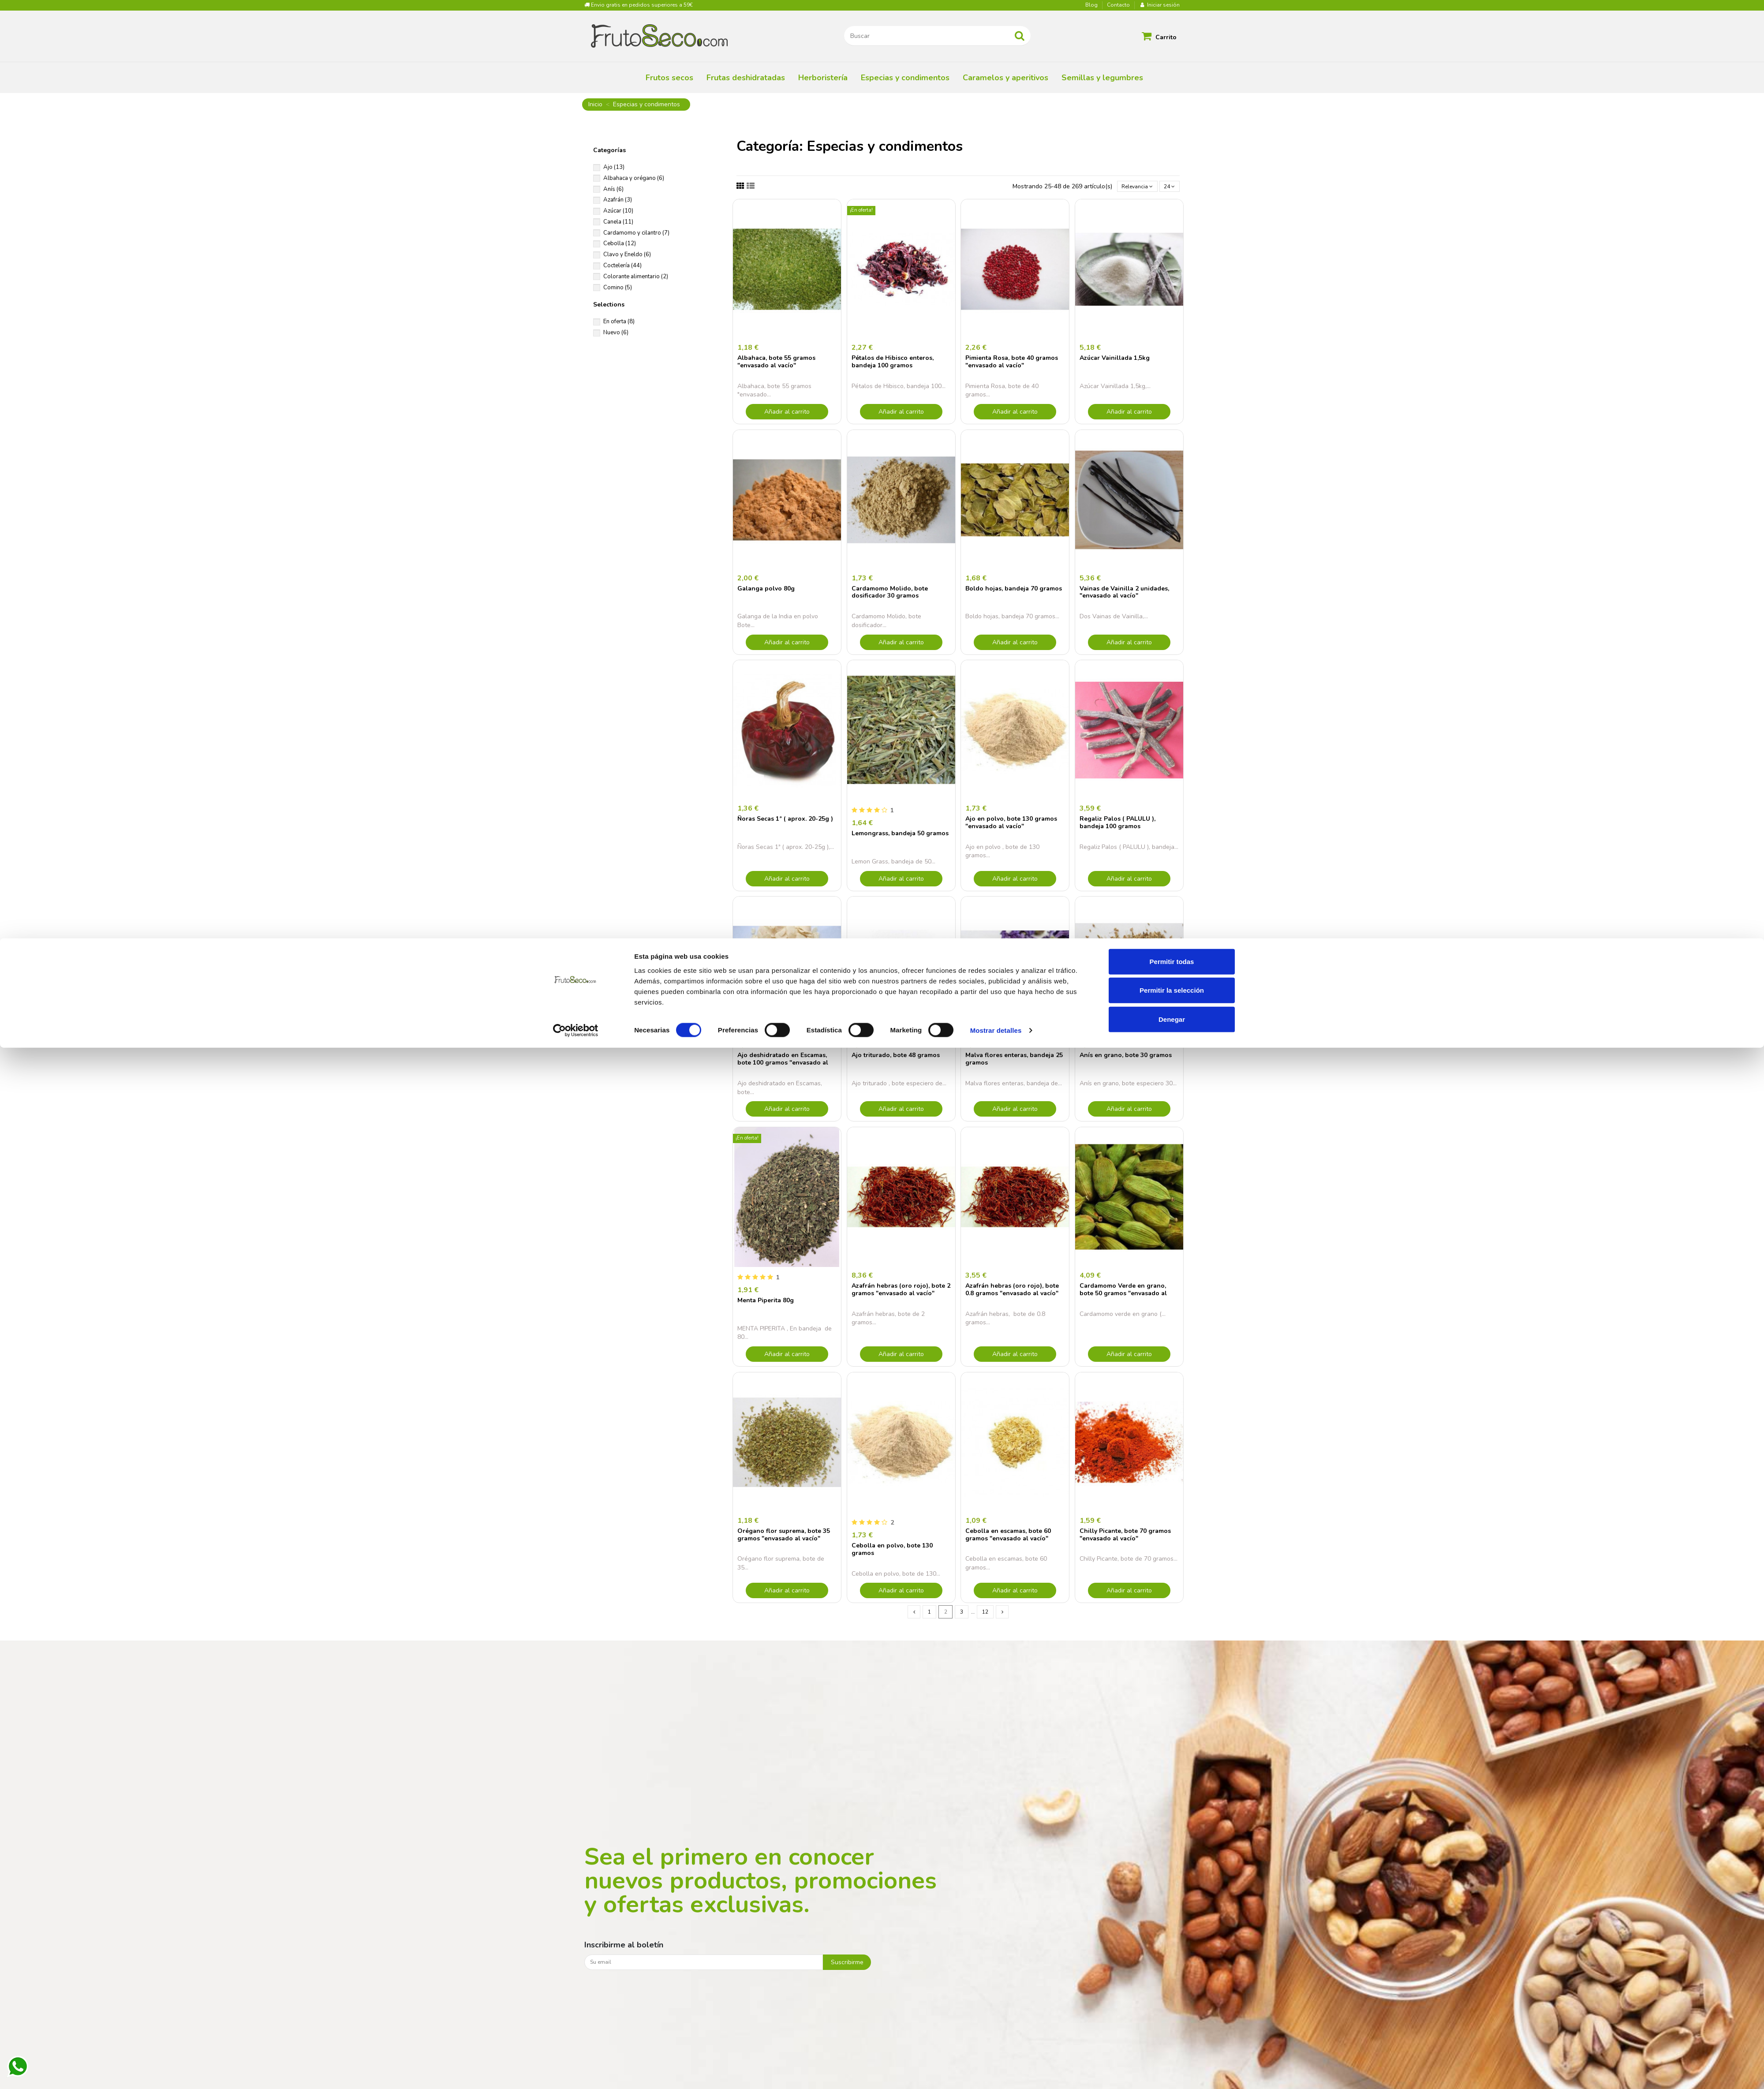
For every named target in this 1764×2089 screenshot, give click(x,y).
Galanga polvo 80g (766, 590)
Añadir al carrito (787, 413)
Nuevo (615, 332)
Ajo (613, 167)
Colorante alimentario (635, 276)
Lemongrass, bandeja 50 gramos (900, 835)
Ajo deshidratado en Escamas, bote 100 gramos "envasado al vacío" (782, 1064)
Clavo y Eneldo (627, 254)
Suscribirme (847, 1965)
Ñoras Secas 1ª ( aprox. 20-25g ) (785, 820)
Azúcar (618, 211)
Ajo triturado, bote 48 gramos (896, 1057)
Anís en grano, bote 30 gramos (1126, 1057)
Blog (1092, 4)
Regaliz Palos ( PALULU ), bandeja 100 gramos (1117, 824)
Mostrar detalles (996, 2071)
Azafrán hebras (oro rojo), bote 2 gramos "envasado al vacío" (901, 1291)
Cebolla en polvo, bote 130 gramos (892, 1551)
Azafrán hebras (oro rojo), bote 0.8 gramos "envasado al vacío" (1012, 1291)
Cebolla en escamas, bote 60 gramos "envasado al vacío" (1008, 1536)
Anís (613, 189)
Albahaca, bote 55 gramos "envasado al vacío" (776, 363)
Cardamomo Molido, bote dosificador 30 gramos (890, 594)
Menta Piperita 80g (765, 1302)
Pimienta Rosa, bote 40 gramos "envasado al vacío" (1011, 363)
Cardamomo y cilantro (636, 233)
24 (1168, 187)
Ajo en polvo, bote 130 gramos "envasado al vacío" (1011, 824)
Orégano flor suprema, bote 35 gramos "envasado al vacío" (783, 1536)
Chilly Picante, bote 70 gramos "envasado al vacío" (1125, 1536)
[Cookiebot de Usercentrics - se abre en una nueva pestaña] (575, 2071)
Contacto (1118, 4)
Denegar (1172, 2060)
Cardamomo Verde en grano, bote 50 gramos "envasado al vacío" (1123, 1295)
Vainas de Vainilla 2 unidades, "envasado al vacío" (1124, 594)
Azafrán (617, 200)
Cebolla (619, 243)
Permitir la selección (1172, 2031)
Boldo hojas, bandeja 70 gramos (1013, 590)
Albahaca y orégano (633, 178)
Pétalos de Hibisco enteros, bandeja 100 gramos (893, 363)
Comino (617, 287)
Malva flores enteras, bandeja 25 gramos (1014, 1061)
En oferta (619, 321)
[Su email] (703, 1965)
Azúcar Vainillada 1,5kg (1115, 359)
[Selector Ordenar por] (1130, 187)
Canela (618, 222)
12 (986, 1614)
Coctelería (622, 265)
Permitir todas (1172, 2002)
